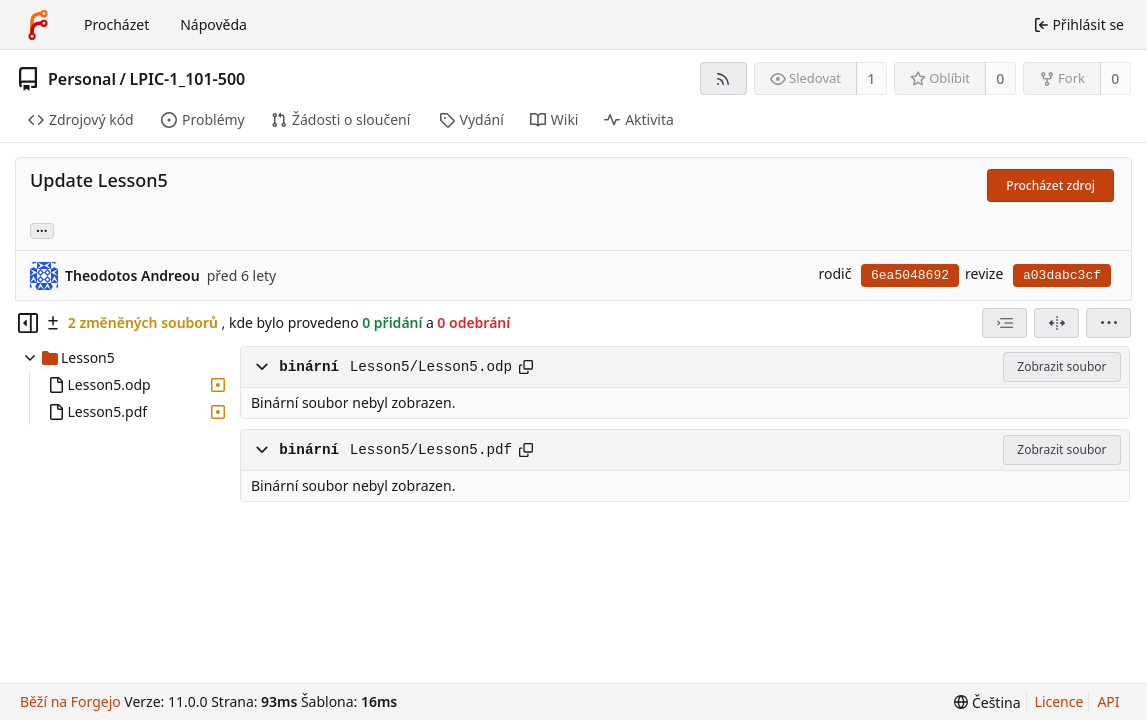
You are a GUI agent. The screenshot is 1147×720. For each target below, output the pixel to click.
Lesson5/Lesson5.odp (431, 367)
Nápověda (213, 24)
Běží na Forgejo (70, 701)
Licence (1059, 701)
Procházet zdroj (1050, 185)
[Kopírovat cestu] (526, 367)
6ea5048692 (910, 275)
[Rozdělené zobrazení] (1056, 323)
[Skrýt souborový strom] (28, 323)
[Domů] (38, 25)
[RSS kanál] (723, 78)
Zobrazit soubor (1061, 366)
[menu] (1108, 323)
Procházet (116, 24)
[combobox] (1004, 323)
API (1108, 701)
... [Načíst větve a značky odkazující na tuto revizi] (42, 229)
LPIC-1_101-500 (187, 79)
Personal (82, 79)
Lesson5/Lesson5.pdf (431, 450)
